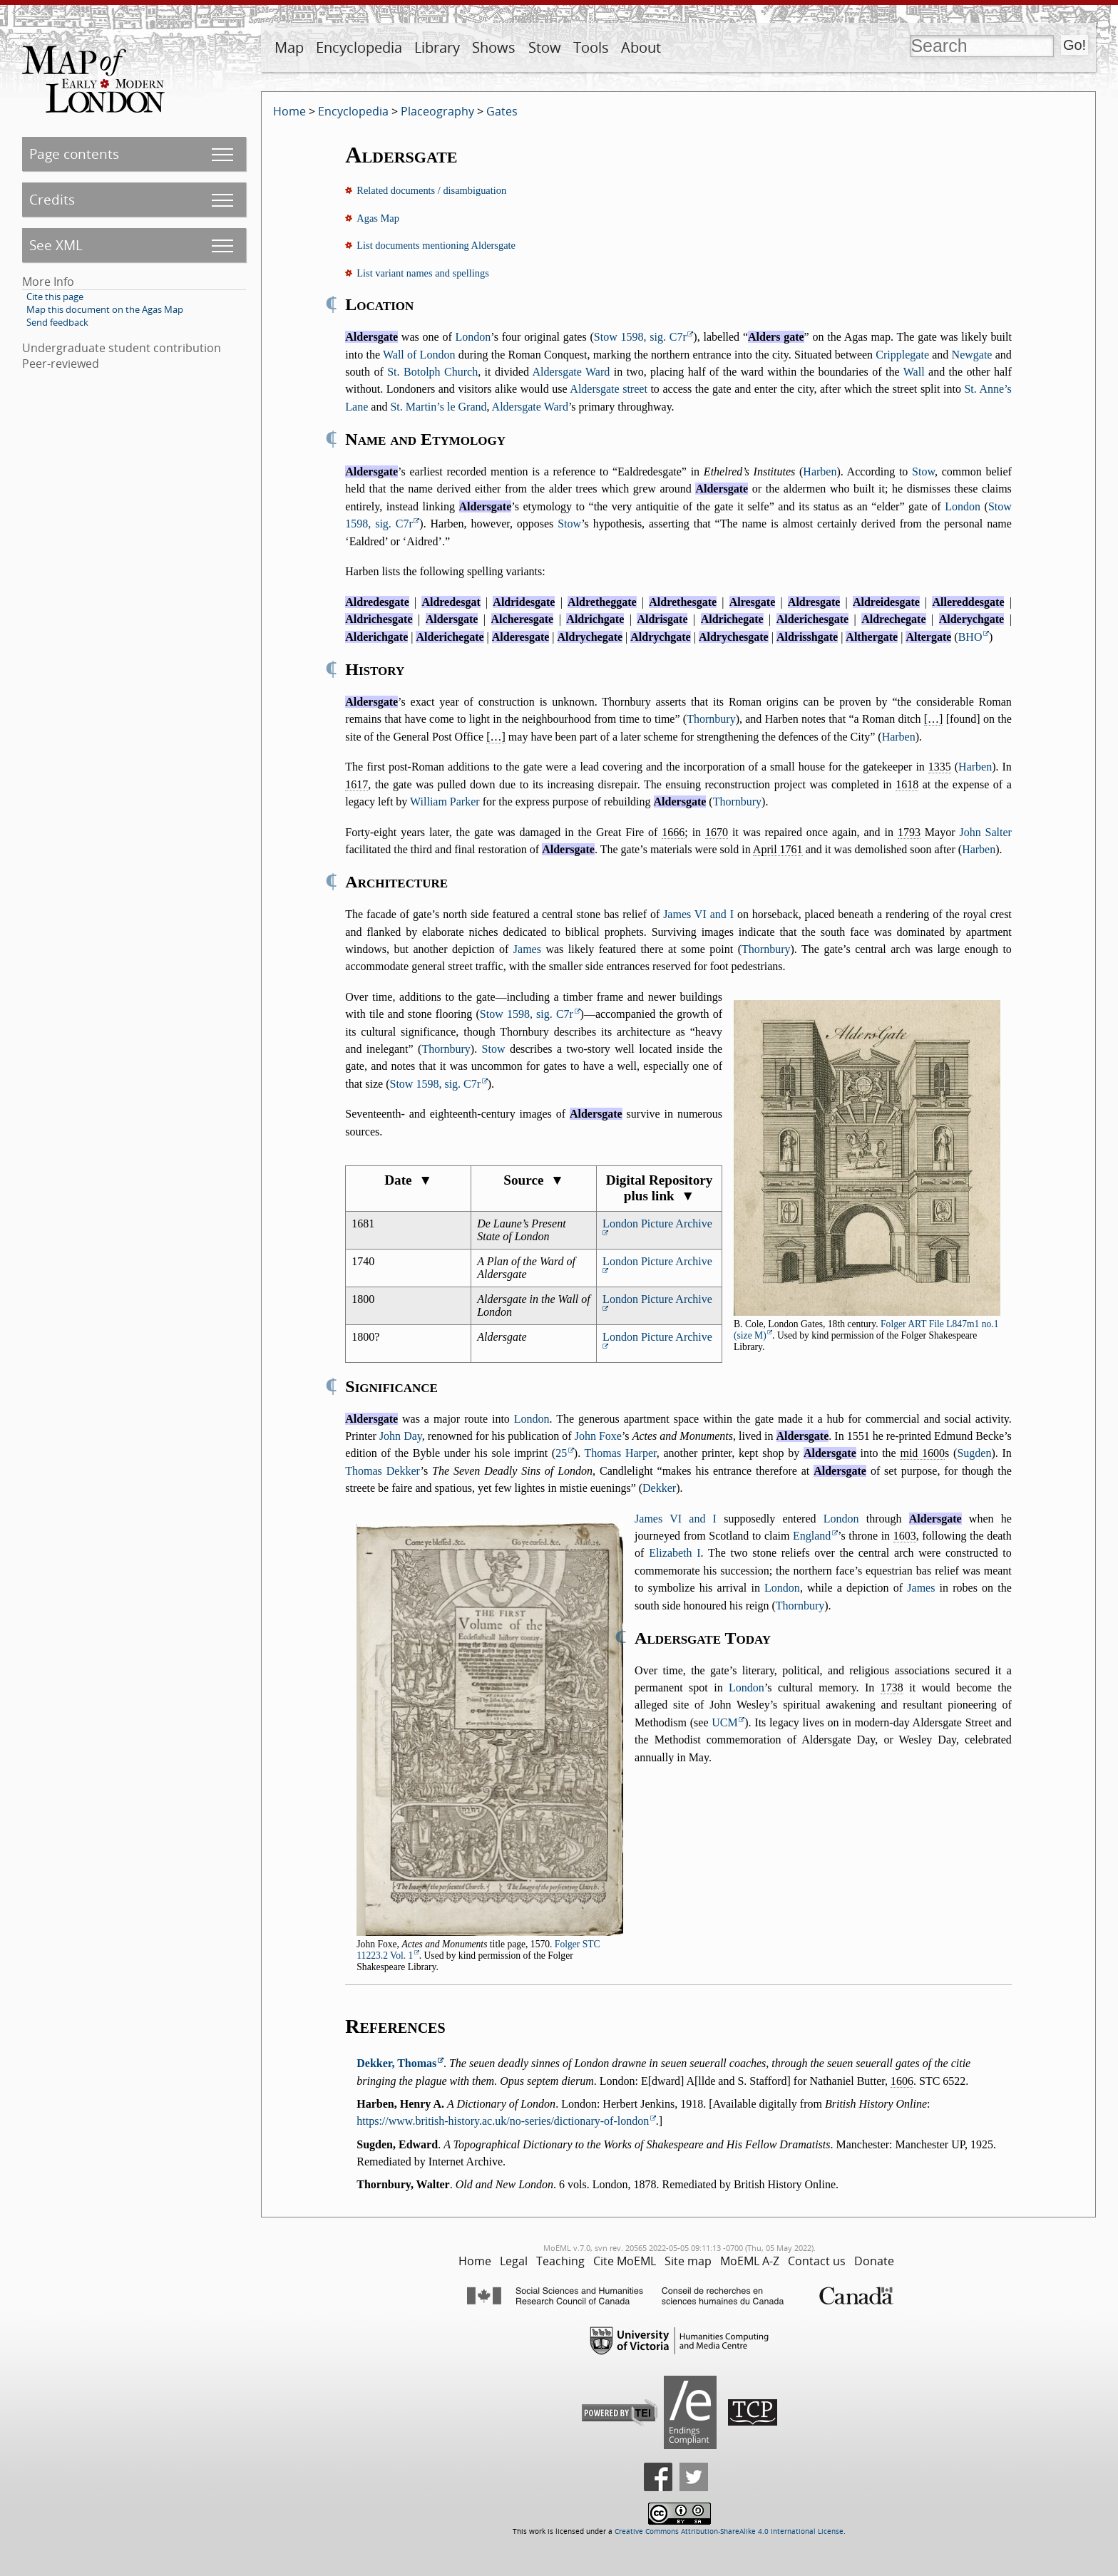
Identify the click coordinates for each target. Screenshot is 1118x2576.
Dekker (659, 1488)
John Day (400, 1436)
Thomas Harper (621, 1453)
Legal (514, 2261)
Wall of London (419, 355)
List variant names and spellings (422, 273)
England (812, 1536)
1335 (939, 767)
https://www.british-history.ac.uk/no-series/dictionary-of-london (503, 2121)
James (527, 949)
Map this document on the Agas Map (104, 309)
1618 (907, 784)
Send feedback (57, 322)
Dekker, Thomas (396, 2063)
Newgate (972, 355)
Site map (688, 2261)
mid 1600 (922, 1453)
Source (533, 1180)
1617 (356, 784)
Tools (591, 47)
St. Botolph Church (432, 372)
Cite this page (54, 296)
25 (561, 1453)
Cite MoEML (624, 2261)
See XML (56, 244)
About (641, 47)
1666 (673, 832)
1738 (892, 1687)
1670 (716, 832)
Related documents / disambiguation (431, 190)
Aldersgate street (608, 389)
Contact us (817, 2261)
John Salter (985, 832)
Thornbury (711, 719)
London (473, 337)
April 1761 (778, 849)
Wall (914, 372)
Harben (819, 471)
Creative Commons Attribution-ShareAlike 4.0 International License (729, 2531)
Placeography (437, 111)
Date (408, 1180)
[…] (933, 719)
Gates (502, 111)
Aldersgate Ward (571, 372)
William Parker (445, 801)
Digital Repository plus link (659, 1188)
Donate (874, 2261)
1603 (904, 1536)
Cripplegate (902, 355)
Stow (544, 47)
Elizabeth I (674, 1553)
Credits (52, 199)
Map (289, 47)
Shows (494, 47)
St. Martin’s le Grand (438, 407)
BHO (970, 637)
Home (289, 111)
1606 (902, 2081)
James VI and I (698, 914)
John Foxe (598, 1436)
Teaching (560, 2261)
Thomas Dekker (382, 1471)
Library (437, 47)
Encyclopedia (359, 47)
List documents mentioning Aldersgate (436, 245)
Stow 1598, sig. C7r (640, 337)
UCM (724, 1722)
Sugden (974, 1453)
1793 (909, 832)
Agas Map (378, 218)
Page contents (74, 153)
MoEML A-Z (749, 2261)
